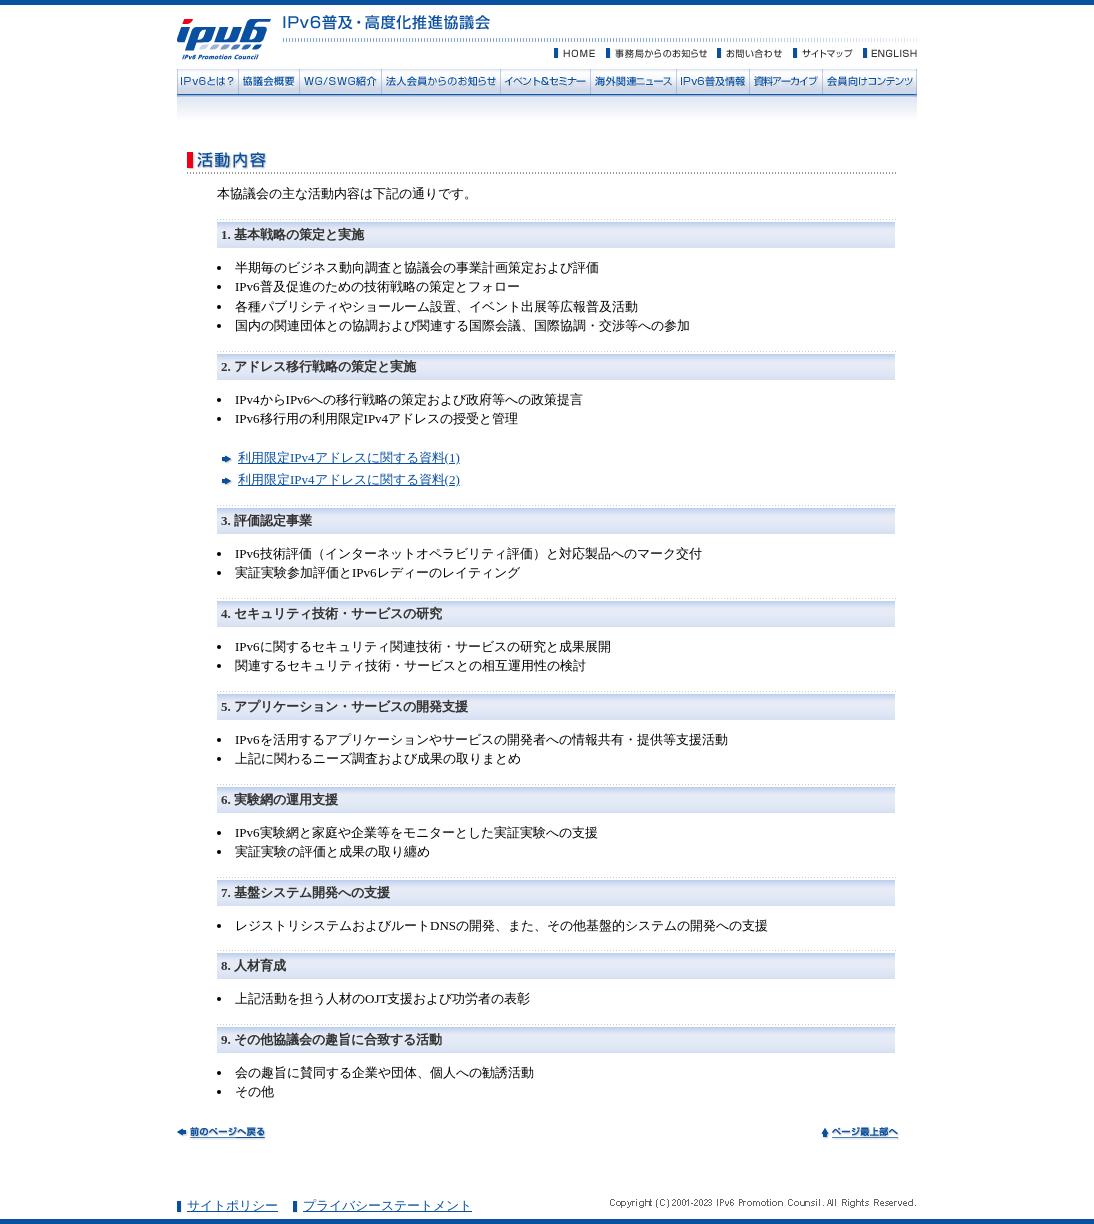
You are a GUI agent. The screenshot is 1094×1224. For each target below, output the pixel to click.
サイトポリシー (232, 1205)
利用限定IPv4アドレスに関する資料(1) (349, 457)
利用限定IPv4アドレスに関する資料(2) (349, 479)
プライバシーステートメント (387, 1205)
